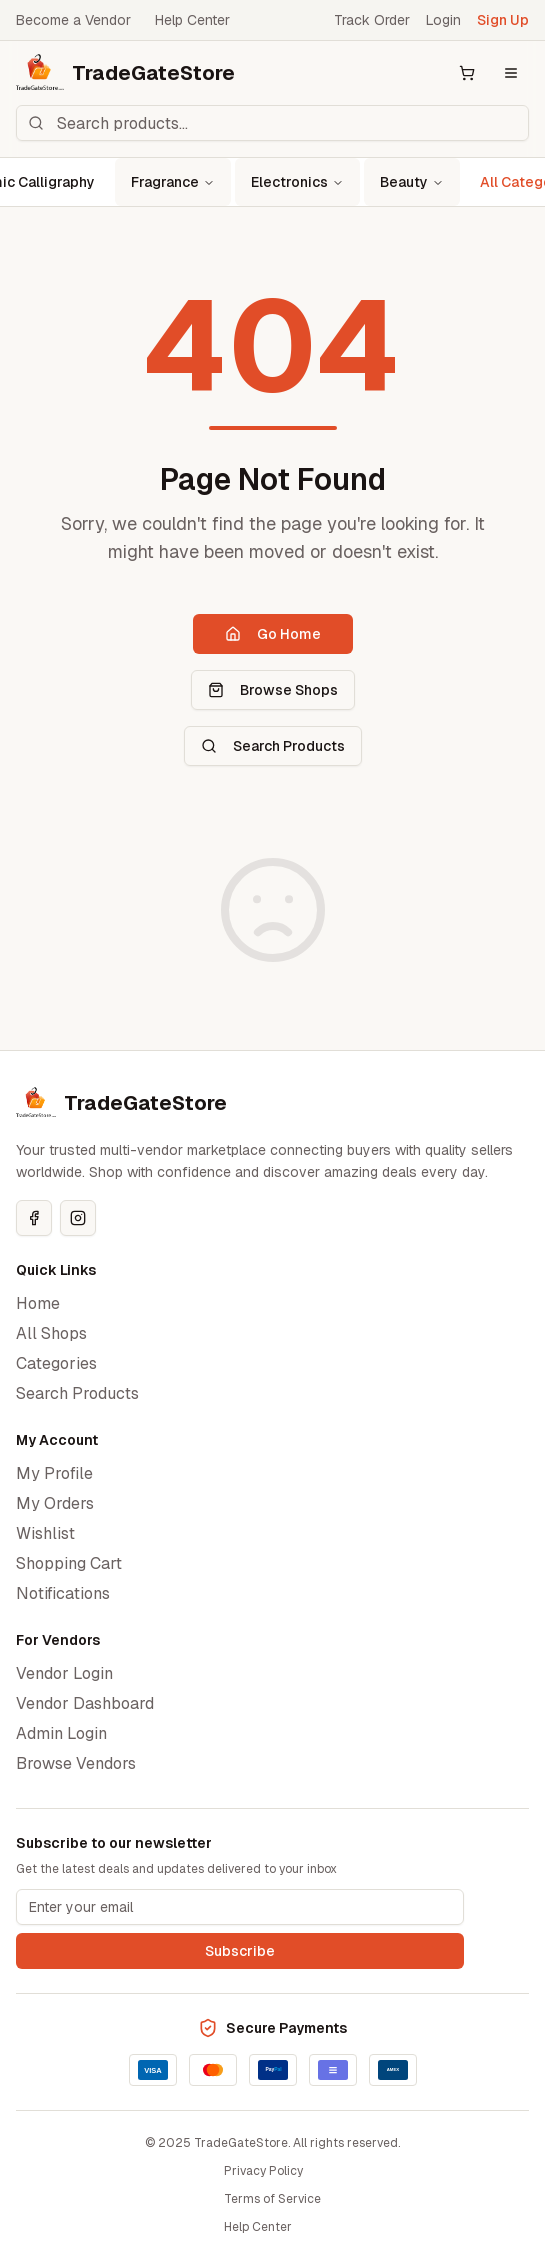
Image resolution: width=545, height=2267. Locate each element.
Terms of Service (272, 2199)
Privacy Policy (263, 2171)
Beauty (412, 182)
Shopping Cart (69, 1563)
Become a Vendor (73, 20)
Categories (56, 1363)
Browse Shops (273, 690)
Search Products (273, 746)
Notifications (63, 1593)
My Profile (54, 1473)
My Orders (55, 1503)
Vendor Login (64, 1673)
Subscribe (240, 1951)
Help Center (192, 20)
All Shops (51, 1333)
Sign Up (503, 20)
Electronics (297, 182)
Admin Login (61, 1733)
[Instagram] (78, 1218)
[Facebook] (34, 1218)
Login (443, 20)
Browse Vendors (76, 1763)
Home (38, 1303)
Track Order (372, 20)
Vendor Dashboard (85, 1703)
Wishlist (45, 1533)
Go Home (273, 634)
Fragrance (173, 182)
